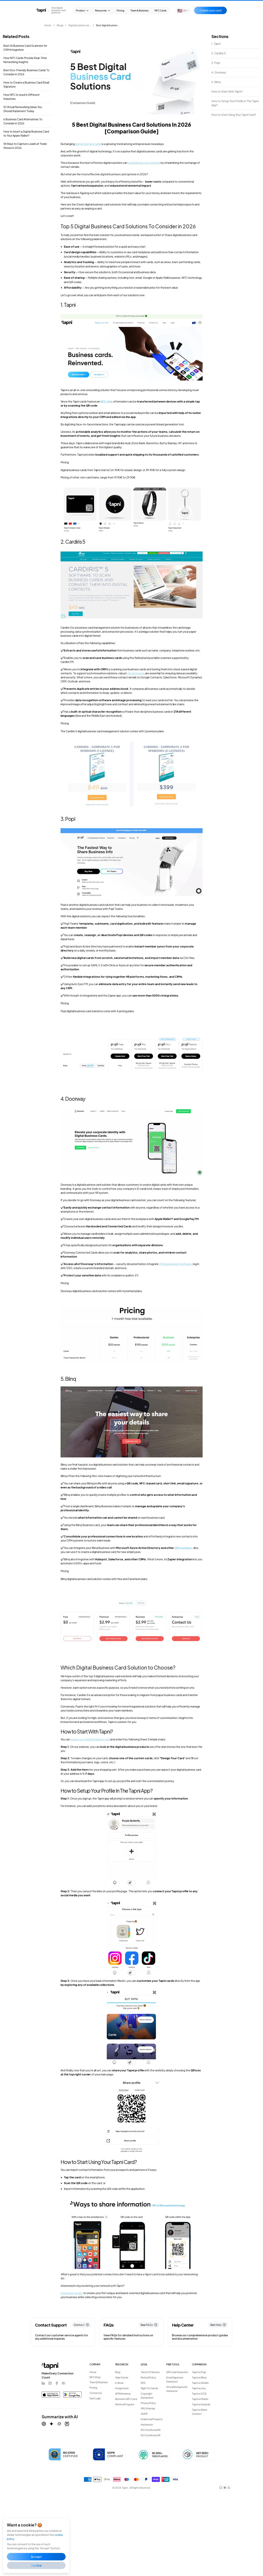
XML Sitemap (148, 2408)
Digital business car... (79, 25)
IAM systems (183, 1548)
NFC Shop (95, 2377)
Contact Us (96, 2392)
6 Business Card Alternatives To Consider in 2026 (22, 121)
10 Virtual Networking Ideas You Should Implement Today (22, 109)
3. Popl (215, 63)
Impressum (147, 2424)
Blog (117, 2372)
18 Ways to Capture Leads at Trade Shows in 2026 (25, 146)
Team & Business (139, 10)
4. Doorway (218, 72)
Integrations (122, 2388)
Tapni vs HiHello (200, 2382)
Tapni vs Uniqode (201, 2404)
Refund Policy (148, 2377)
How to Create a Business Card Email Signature (26, 84)
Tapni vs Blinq (199, 2377)
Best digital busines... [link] (107, 25)
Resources (103, 10)
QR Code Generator (177, 2372)
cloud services (136, 673)
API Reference (123, 2393)
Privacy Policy (148, 2402)
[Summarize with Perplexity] (67, 2423)
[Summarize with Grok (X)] (59, 2424)
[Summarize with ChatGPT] (44, 2424)
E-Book (119, 2382)
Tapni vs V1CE (199, 2393)
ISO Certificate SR (150, 2435)
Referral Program (124, 2404)
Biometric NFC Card (126, 2398)
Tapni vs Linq (198, 2388)
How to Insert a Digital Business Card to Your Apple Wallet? (26, 133)
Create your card (210, 10)
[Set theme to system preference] (221, 2488)
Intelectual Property (152, 2419)
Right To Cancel (149, 2388)
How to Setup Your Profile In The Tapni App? (235, 103)
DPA (143, 2382)
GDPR (144, 2413)
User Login (95, 2398)
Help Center (121, 2377)
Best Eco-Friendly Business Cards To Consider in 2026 (26, 72)
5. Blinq (216, 82)
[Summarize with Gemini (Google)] (51, 2424)
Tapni (125, 2487)
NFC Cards (161, 10)
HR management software (175, 1264)
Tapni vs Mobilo (200, 2398)
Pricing (120, 10)
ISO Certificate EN (150, 2429)
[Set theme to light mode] (225, 2487)
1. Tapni (215, 43)
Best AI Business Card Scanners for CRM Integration (25, 47)
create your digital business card (90, 1739)
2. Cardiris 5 (218, 53)
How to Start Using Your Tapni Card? (233, 114)
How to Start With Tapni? (227, 91)
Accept (36, 2557)
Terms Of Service (150, 2372)
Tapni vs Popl (199, 2372)
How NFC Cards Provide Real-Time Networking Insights (25, 60)
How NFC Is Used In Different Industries (21, 96)
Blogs (60, 25)
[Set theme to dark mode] (229, 2488)
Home (47, 25)
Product (82, 10)
